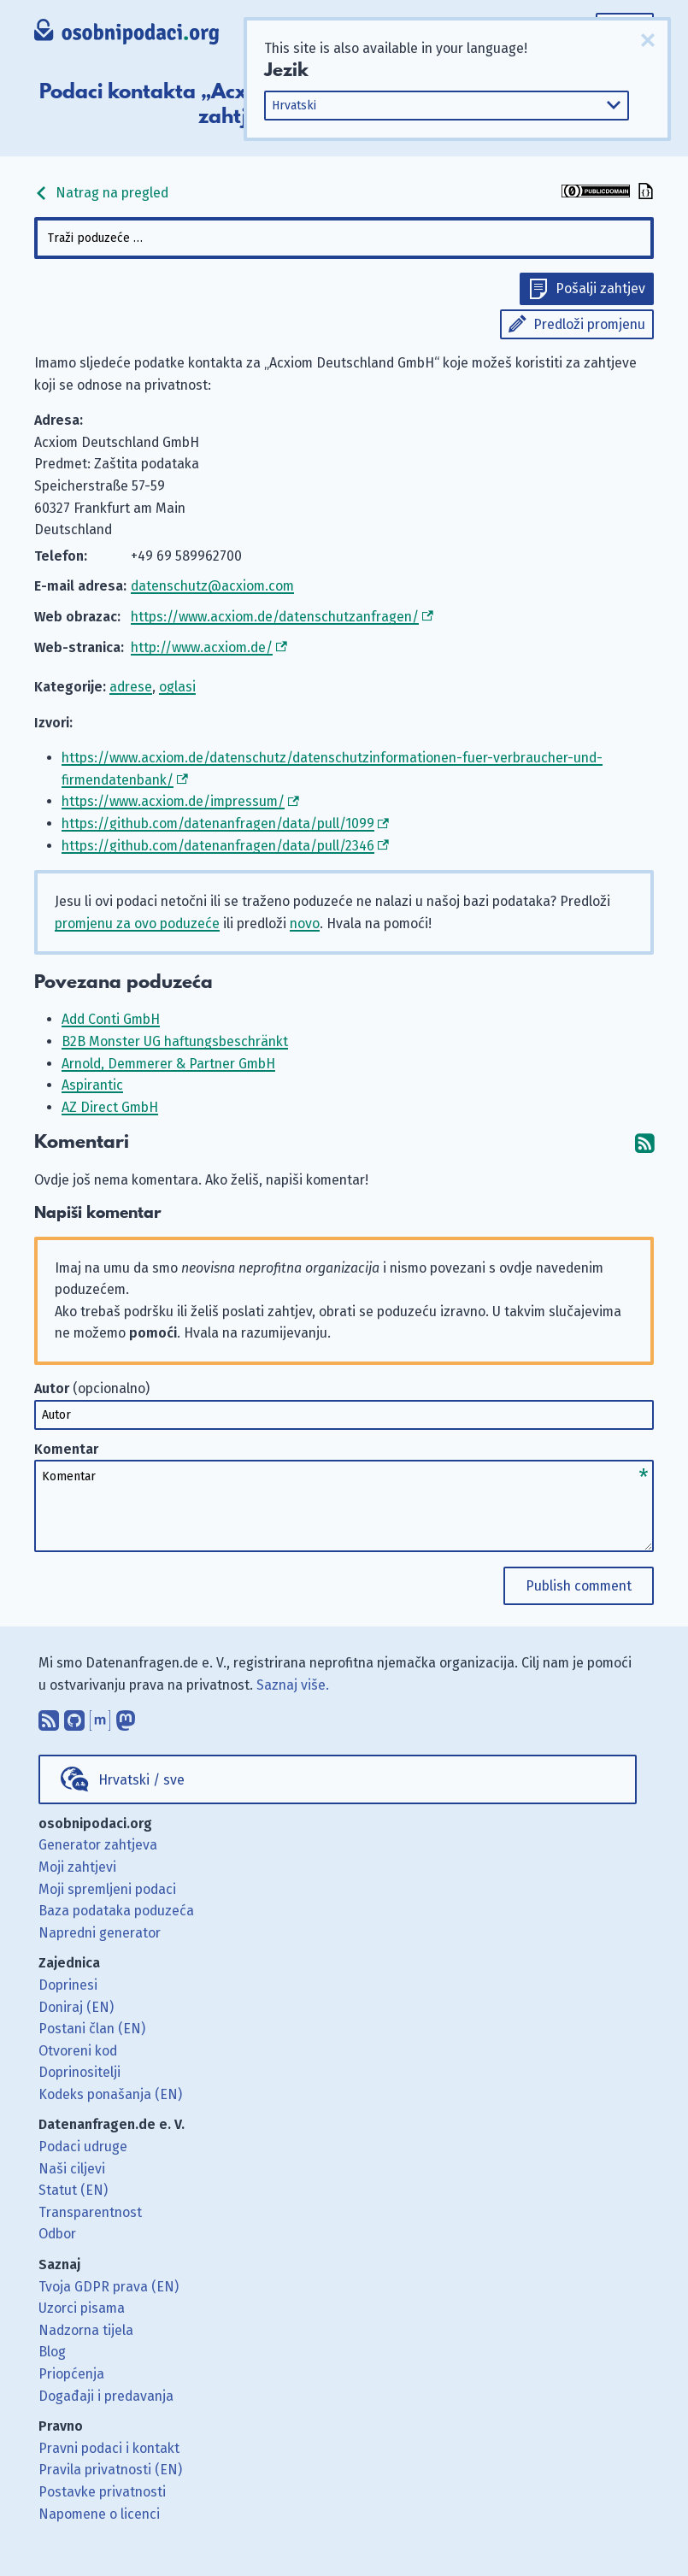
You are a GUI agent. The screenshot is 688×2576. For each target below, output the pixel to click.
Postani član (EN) (91, 2028)
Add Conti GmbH (111, 1019)
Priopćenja (71, 2374)
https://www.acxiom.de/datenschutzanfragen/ (275, 617)
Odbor (57, 2234)
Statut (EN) (73, 2190)
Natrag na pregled (101, 193)
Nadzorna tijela (85, 2330)
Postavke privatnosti (102, 2492)
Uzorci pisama (81, 2308)
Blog (52, 2352)
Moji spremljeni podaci (107, 1889)
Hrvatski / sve (141, 1780)
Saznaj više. (292, 1685)
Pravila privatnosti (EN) (110, 2469)
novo (305, 923)
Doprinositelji (79, 2072)
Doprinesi (67, 1985)
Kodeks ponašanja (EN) (110, 2094)
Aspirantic (92, 1085)
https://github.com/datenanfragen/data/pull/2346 (218, 846)
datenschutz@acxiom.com (212, 586)
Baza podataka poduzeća (116, 1911)
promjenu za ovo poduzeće (137, 923)
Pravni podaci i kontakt (108, 2448)
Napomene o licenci (99, 2514)
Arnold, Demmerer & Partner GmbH (168, 1064)
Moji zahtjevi (77, 1867)
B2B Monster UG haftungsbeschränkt (175, 1041)
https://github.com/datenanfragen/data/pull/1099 (218, 823)
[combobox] (344, 238)
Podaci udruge (82, 2146)
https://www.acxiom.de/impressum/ (173, 801)
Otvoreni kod (77, 2051)
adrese (130, 687)
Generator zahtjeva (97, 1845)
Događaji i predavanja (105, 2396)
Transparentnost (90, 2212)
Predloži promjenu (589, 324)
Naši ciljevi (71, 2169)
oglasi (177, 687)
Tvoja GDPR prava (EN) (108, 2287)
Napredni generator (99, 1933)
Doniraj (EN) (76, 2007)
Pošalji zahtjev (600, 288)
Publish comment (579, 1586)
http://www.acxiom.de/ (202, 647)
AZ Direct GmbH (110, 1107)
